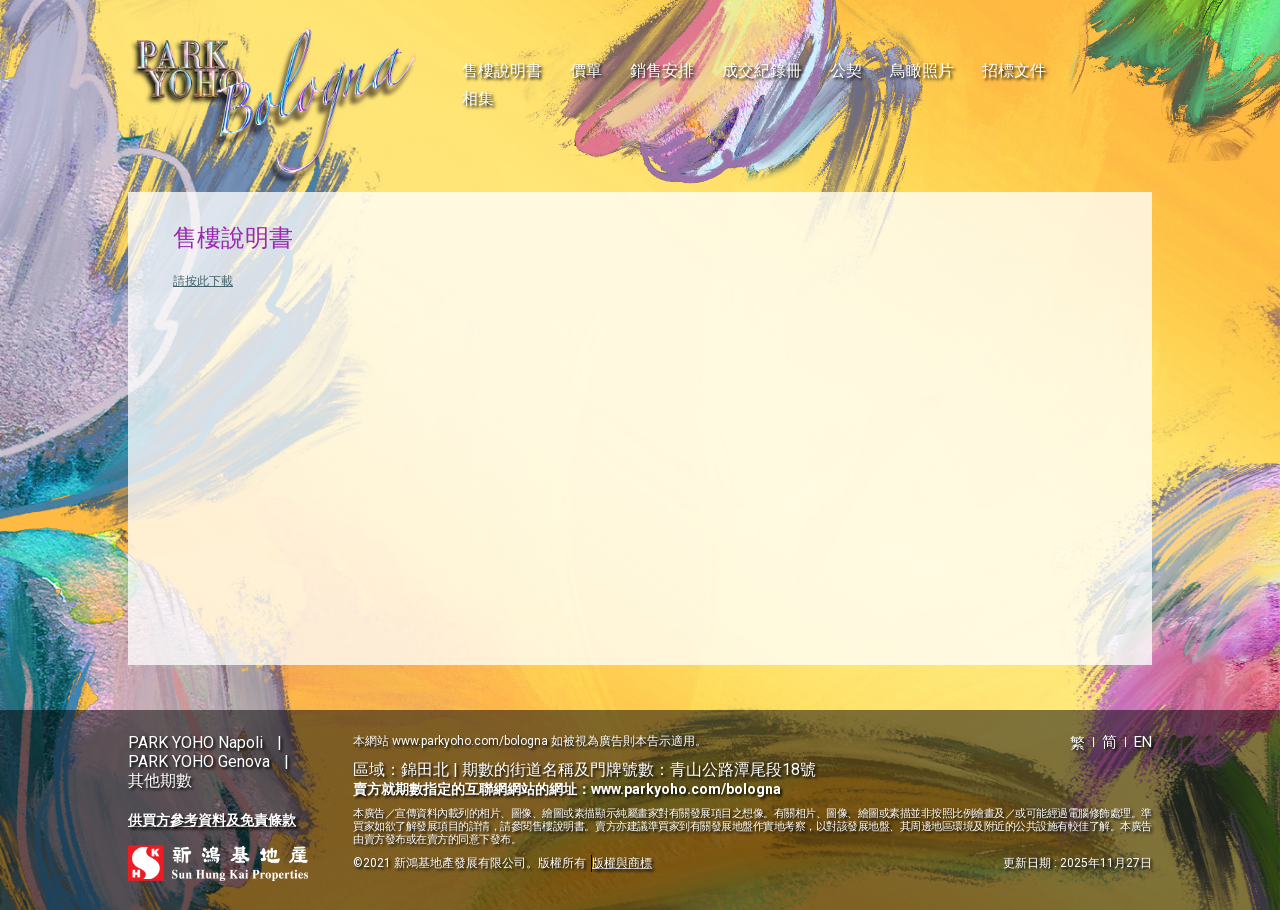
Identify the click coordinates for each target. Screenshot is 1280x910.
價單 (586, 70)
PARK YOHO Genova (199, 761)
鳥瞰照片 (922, 70)
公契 (846, 70)
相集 (478, 98)
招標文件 (1014, 70)
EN (1143, 742)
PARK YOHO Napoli (195, 742)
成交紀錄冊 (762, 70)
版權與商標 (622, 863)
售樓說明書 (502, 70)
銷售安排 (662, 70)
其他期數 (160, 780)
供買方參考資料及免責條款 (212, 820)
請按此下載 (203, 281)
